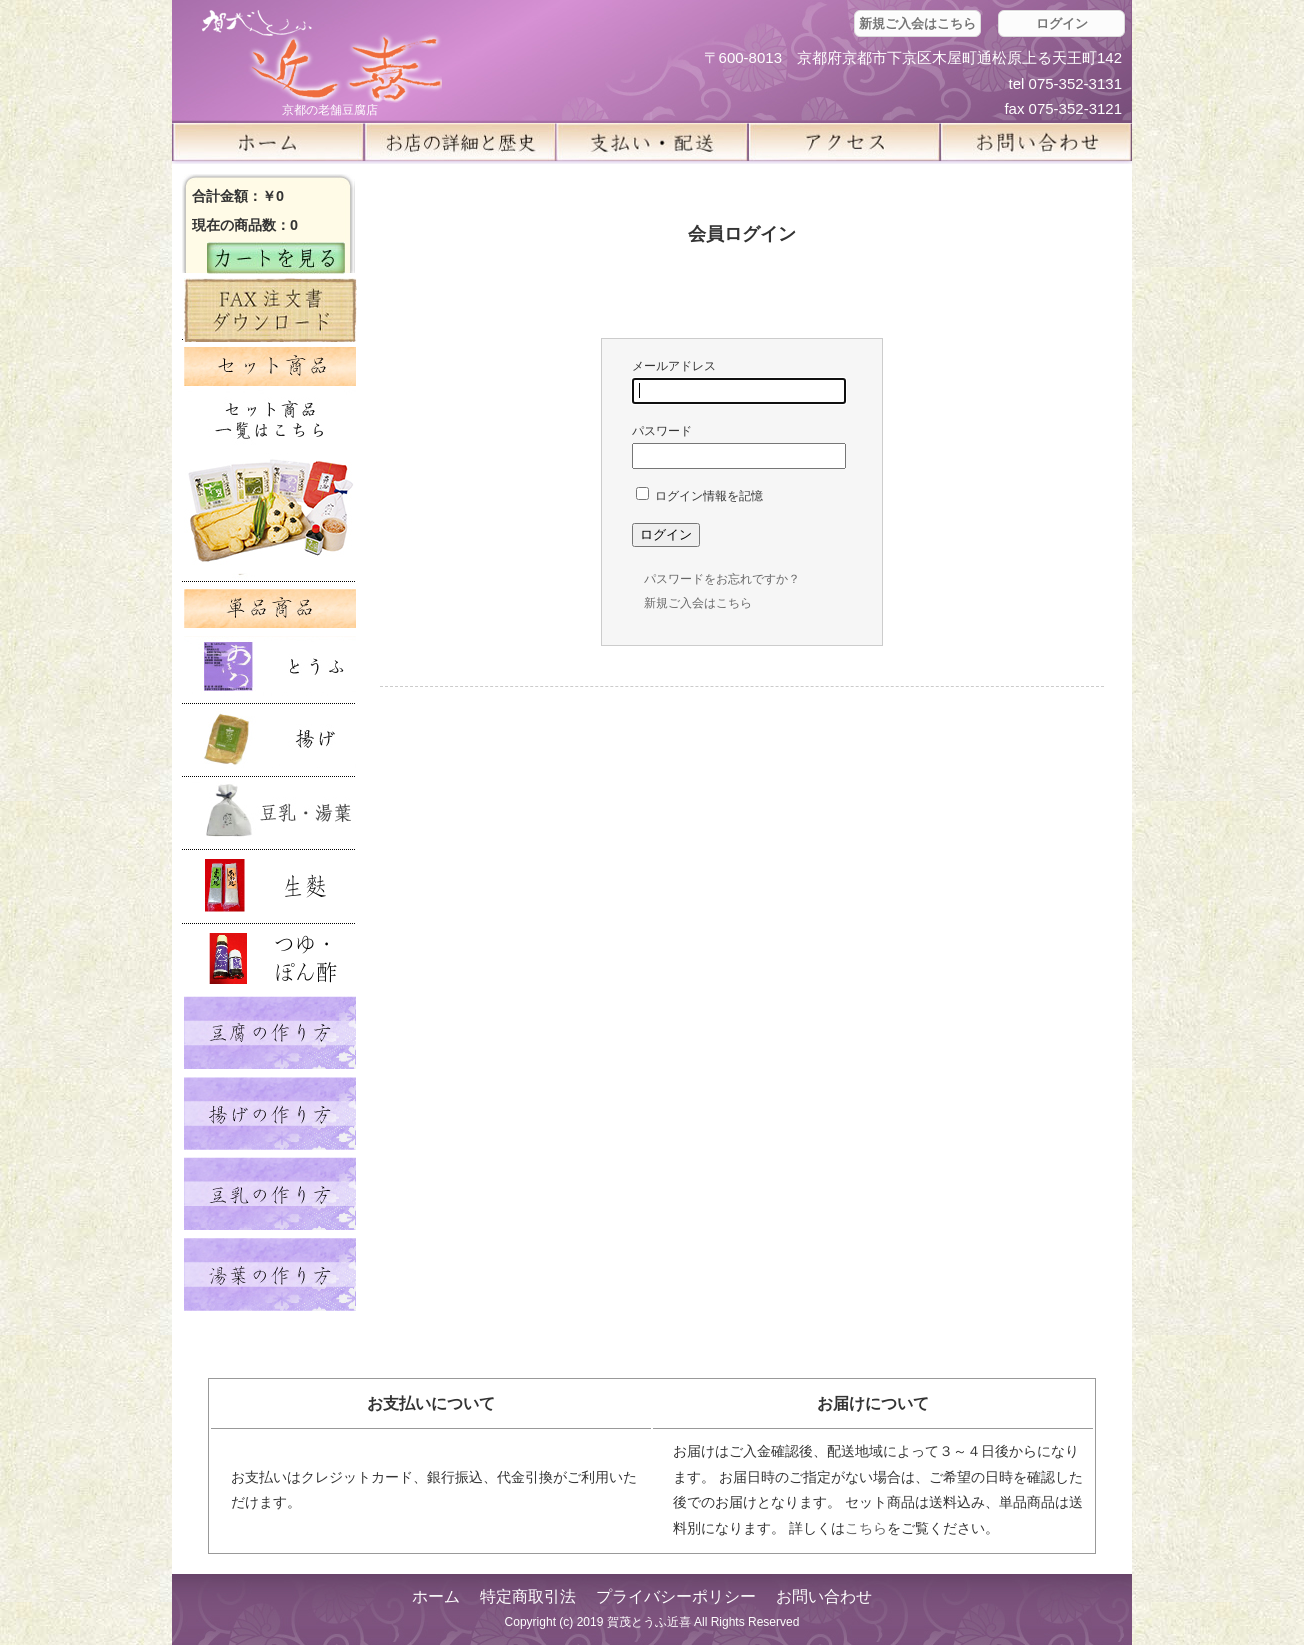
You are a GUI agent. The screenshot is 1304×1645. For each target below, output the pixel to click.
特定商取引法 (528, 1596)
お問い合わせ (824, 1596)
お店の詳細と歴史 (460, 142)
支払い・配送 (652, 142)
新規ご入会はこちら (917, 23)
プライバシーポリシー (676, 1596)
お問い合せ (1036, 142)
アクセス (844, 142)
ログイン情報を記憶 (699, 496)
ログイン (1062, 23)
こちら (866, 1528)
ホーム (268, 142)
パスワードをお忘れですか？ (722, 579)
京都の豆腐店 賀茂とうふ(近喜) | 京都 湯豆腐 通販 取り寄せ (322, 56)
